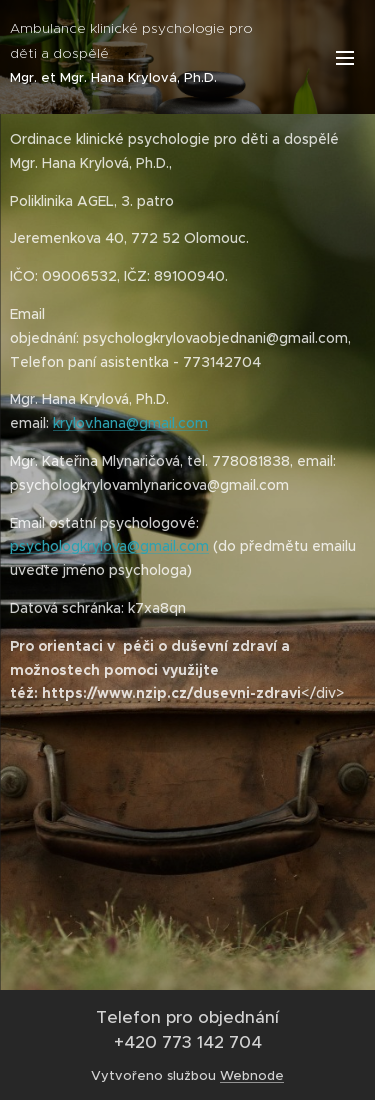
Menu (345, 58)
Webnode (252, 1075)
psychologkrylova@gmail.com (109, 546)
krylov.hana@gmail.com (130, 423)
